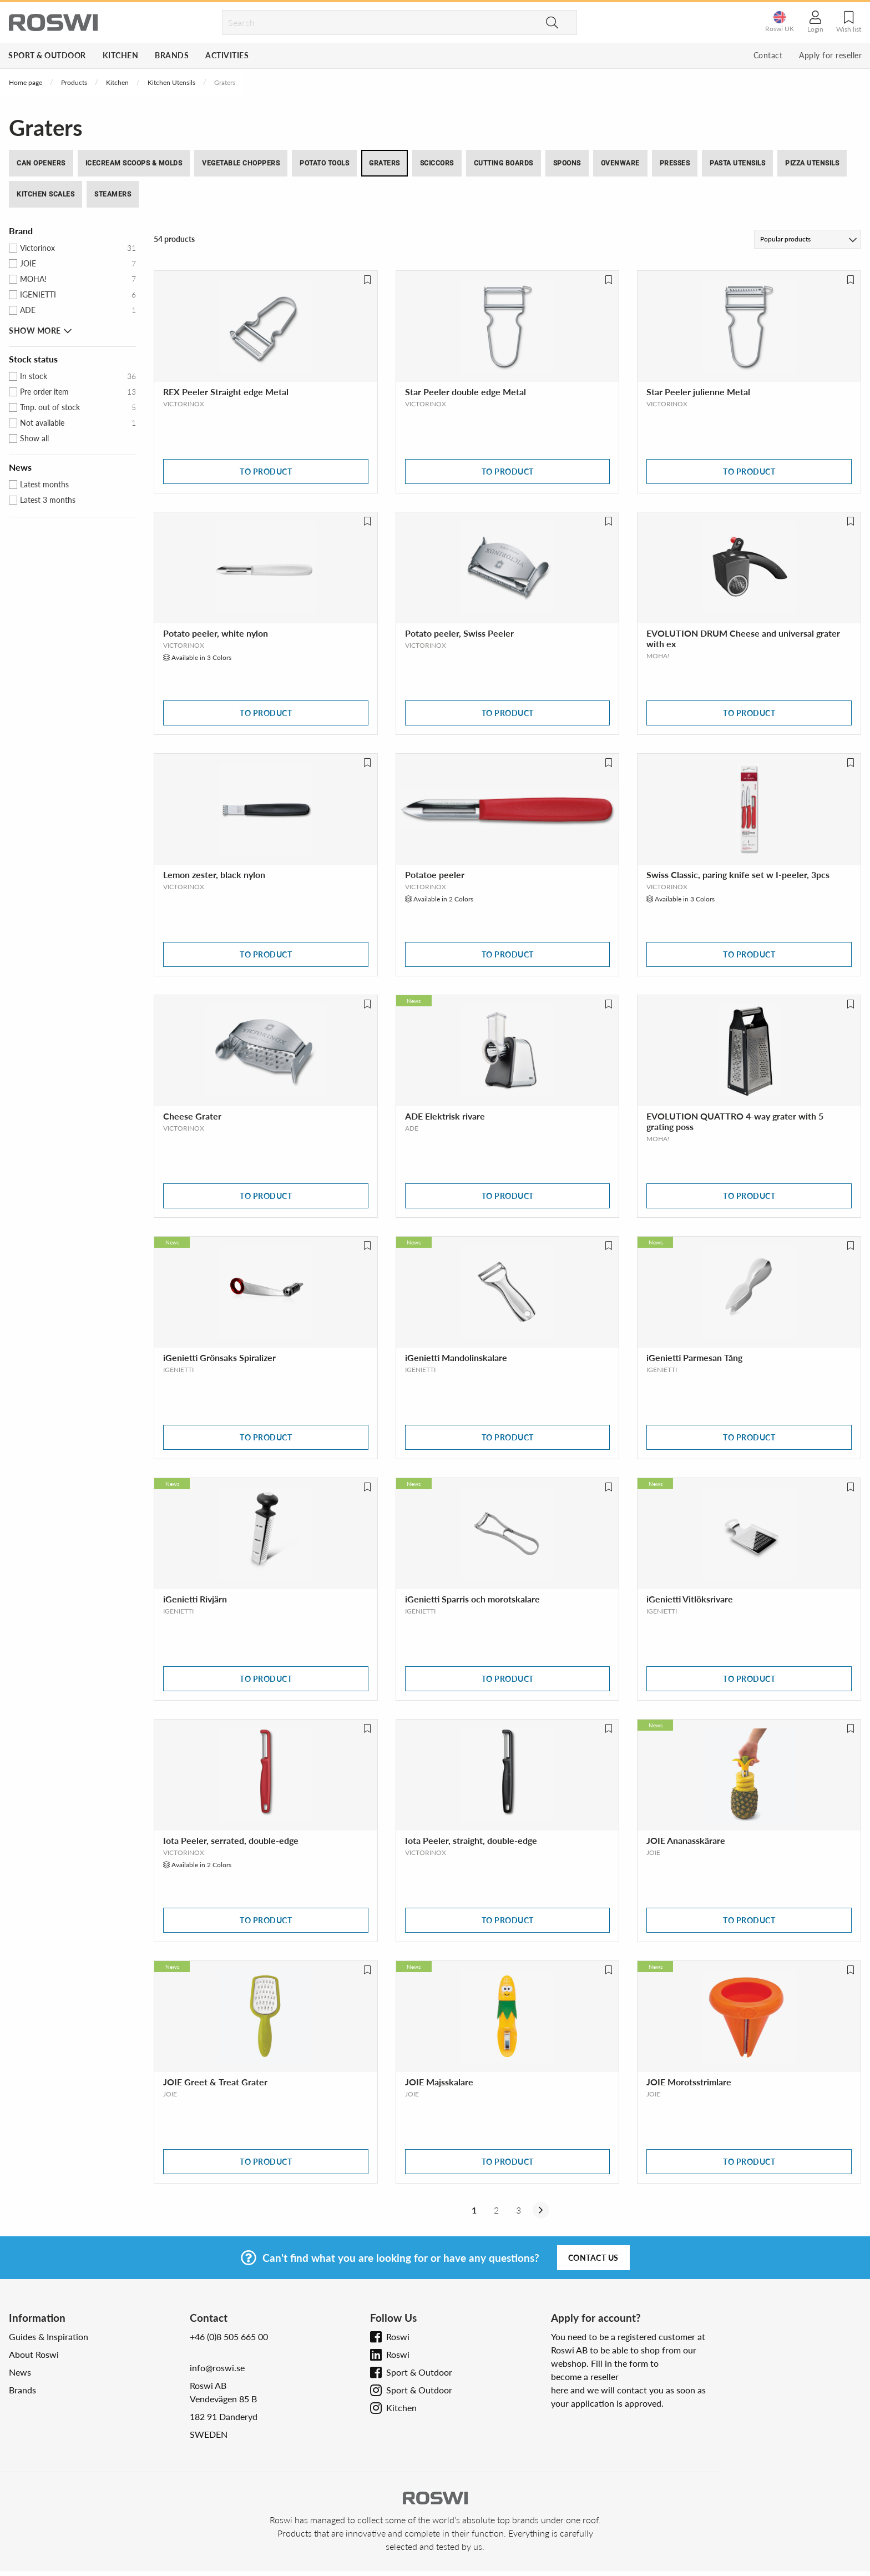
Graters (384, 163)
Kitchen (121, 55)
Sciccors (437, 163)
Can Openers (41, 163)
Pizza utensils (812, 163)
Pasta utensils (737, 163)
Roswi (397, 2336)
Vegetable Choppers (241, 163)
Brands (172, 55)
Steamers (112, 194)
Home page (25, 82)
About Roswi (34, 2354)
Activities (227, 55)
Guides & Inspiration (48, 2336)
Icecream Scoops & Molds (134, 163)
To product (266, 471)
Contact (768, 55)
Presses (675, 163)
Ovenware (620, 163)
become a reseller (585, 2376)
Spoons (567, 163)
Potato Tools (324, 163)
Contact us (593, 2257)
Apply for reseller (830, 55)
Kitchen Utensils (171, 82)
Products (74, 82)
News (20, 2372)
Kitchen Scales (45, 194)
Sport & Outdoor (47, 55)
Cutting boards (503, 163)
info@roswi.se (217, 2367)
